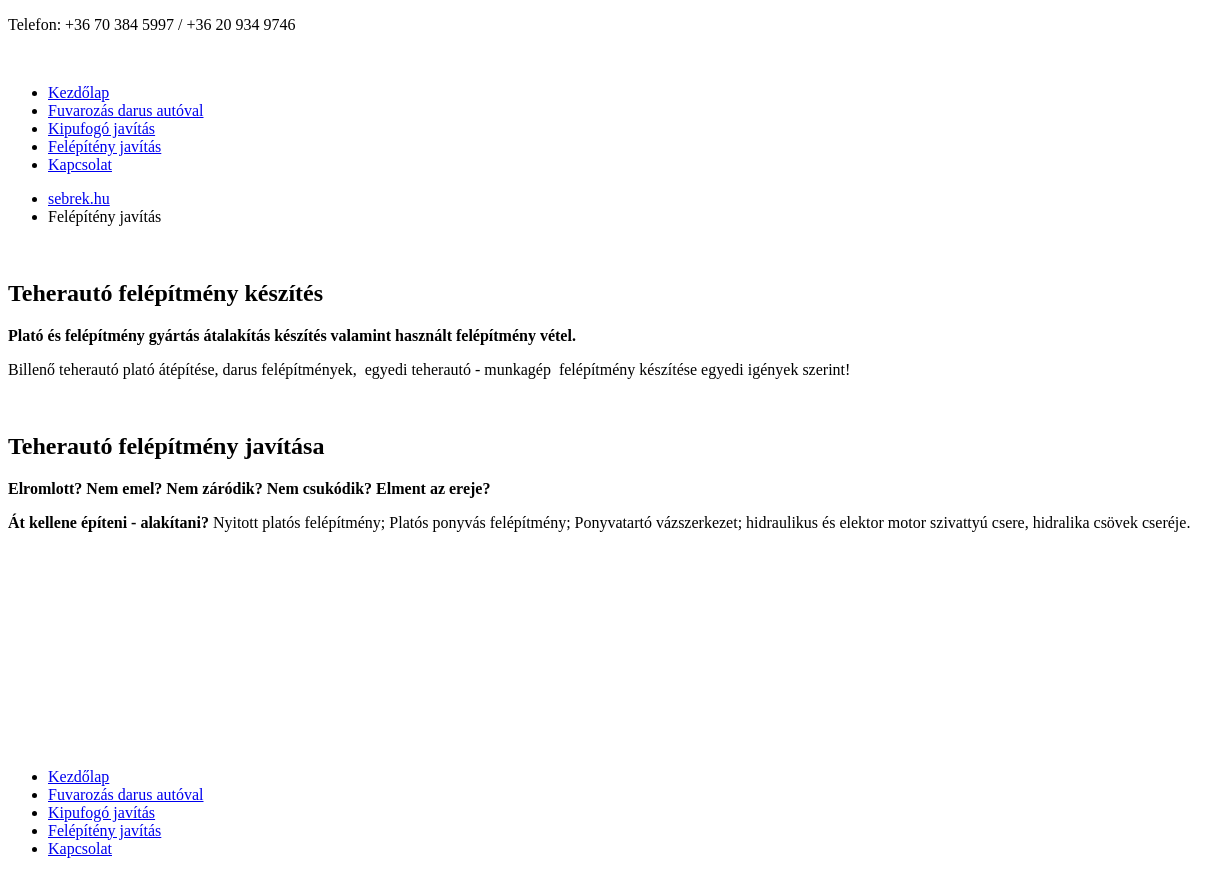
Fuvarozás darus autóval (126, 110)
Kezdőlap (78, 92)
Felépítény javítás (104, 146)
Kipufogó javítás (101, 128)
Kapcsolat (80, 164)
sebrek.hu (79, 198)
